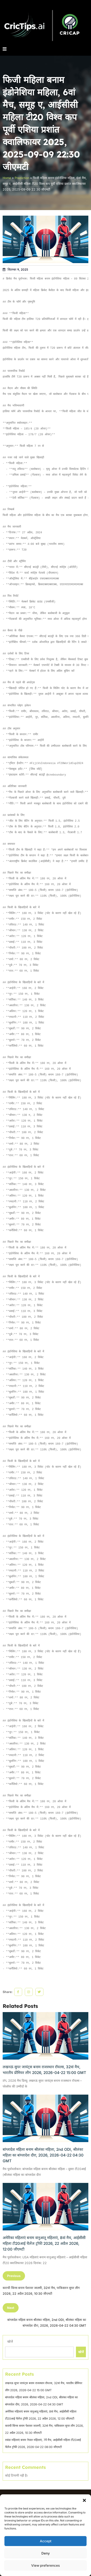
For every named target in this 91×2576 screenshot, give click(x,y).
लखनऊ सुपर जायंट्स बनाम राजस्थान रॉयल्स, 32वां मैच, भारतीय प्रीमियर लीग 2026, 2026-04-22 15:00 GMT (44, 2070)
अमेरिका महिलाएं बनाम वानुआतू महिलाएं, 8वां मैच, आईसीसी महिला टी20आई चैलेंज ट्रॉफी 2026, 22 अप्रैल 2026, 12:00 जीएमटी (44, 2243)
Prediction (22, 178)
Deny (45, 2553)
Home (7, 178)
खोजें (10, 2341)
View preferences (45, 2565)
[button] (84, 2500)
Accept (45, 2541)
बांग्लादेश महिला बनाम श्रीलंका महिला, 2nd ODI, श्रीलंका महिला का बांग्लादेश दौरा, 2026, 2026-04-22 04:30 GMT (43, 2155)
